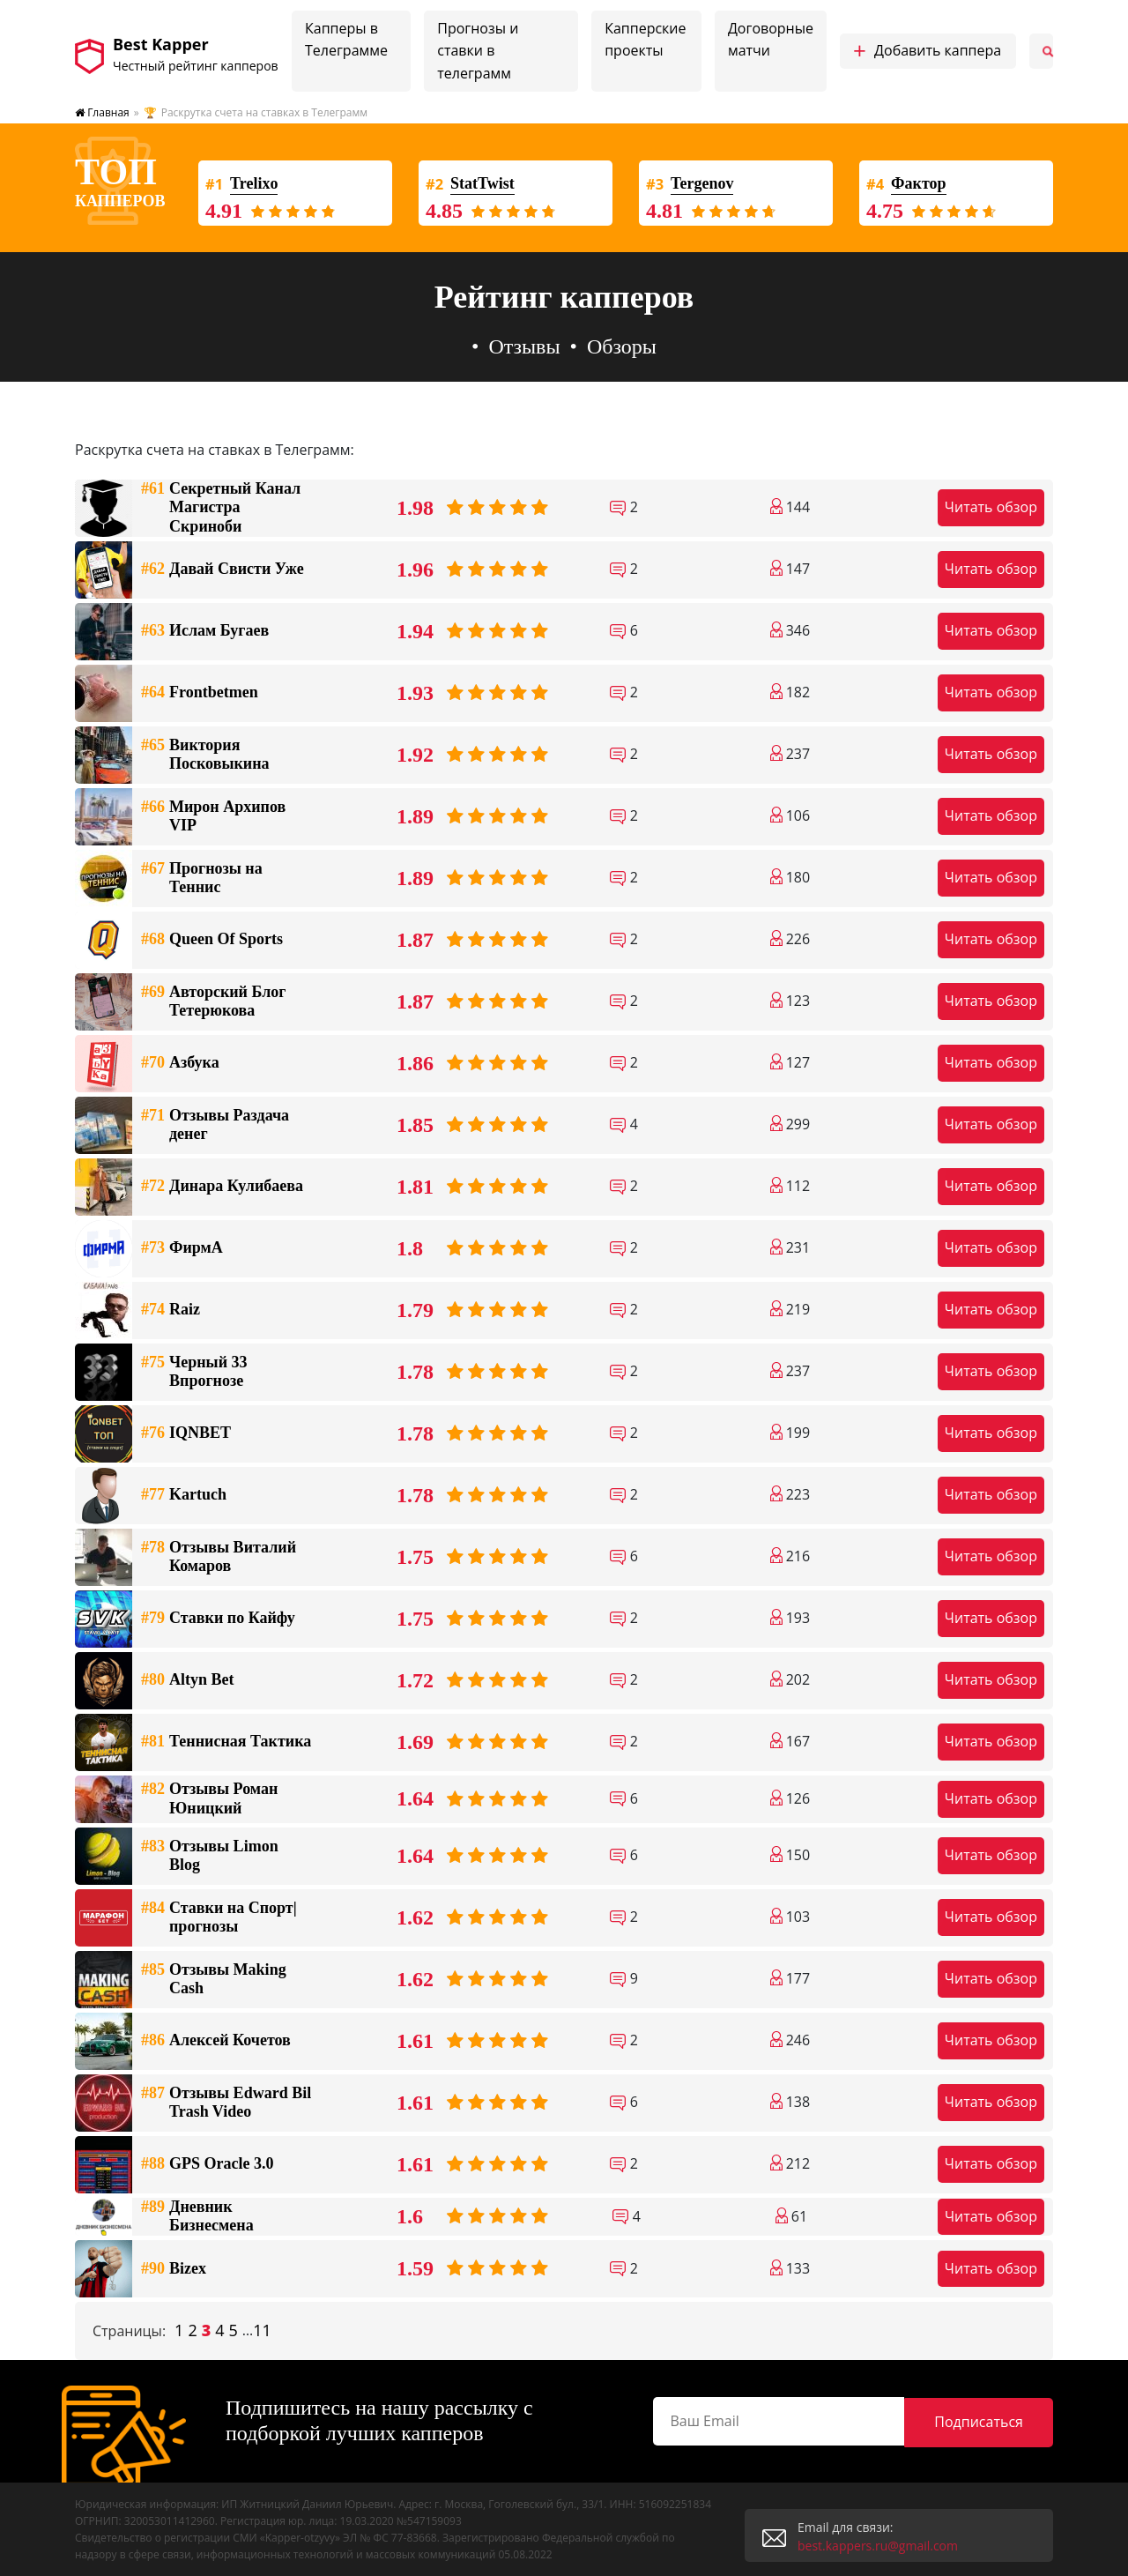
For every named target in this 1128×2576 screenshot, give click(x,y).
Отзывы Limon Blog (209, 1856)
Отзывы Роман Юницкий (209, 1799)
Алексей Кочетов (216, 2041)
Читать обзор (991, 507)
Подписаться (1003, 2420)
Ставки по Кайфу (218, 1618)
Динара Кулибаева (222, 1186)
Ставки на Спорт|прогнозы (219, 1918)
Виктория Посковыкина (205, 755)
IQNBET (186, 1433)
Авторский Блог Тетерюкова (213, 1002)
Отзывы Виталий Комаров (218, 1557)
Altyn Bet (187, 1680)
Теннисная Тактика (226, 1742)
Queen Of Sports (212, 939)
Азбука (180, 1063)
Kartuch (183, 1495)
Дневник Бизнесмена (197, 2217)
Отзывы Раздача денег (215, 1125)
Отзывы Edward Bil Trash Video (226, 2103)
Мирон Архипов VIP (213, 817)
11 (262, 2331)
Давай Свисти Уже (222, 569)
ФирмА (182, 1248)
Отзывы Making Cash (213, 1980)
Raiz (170, 1310)
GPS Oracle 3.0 (207, 2164)
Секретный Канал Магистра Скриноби (221, 508)
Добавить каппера (927, 51)
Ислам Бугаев (205, 631)
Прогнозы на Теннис (202, 878)
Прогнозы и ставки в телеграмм (477, 51)
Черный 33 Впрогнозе (194, 1372)
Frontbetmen (199, 693)
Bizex (173, 2269)
